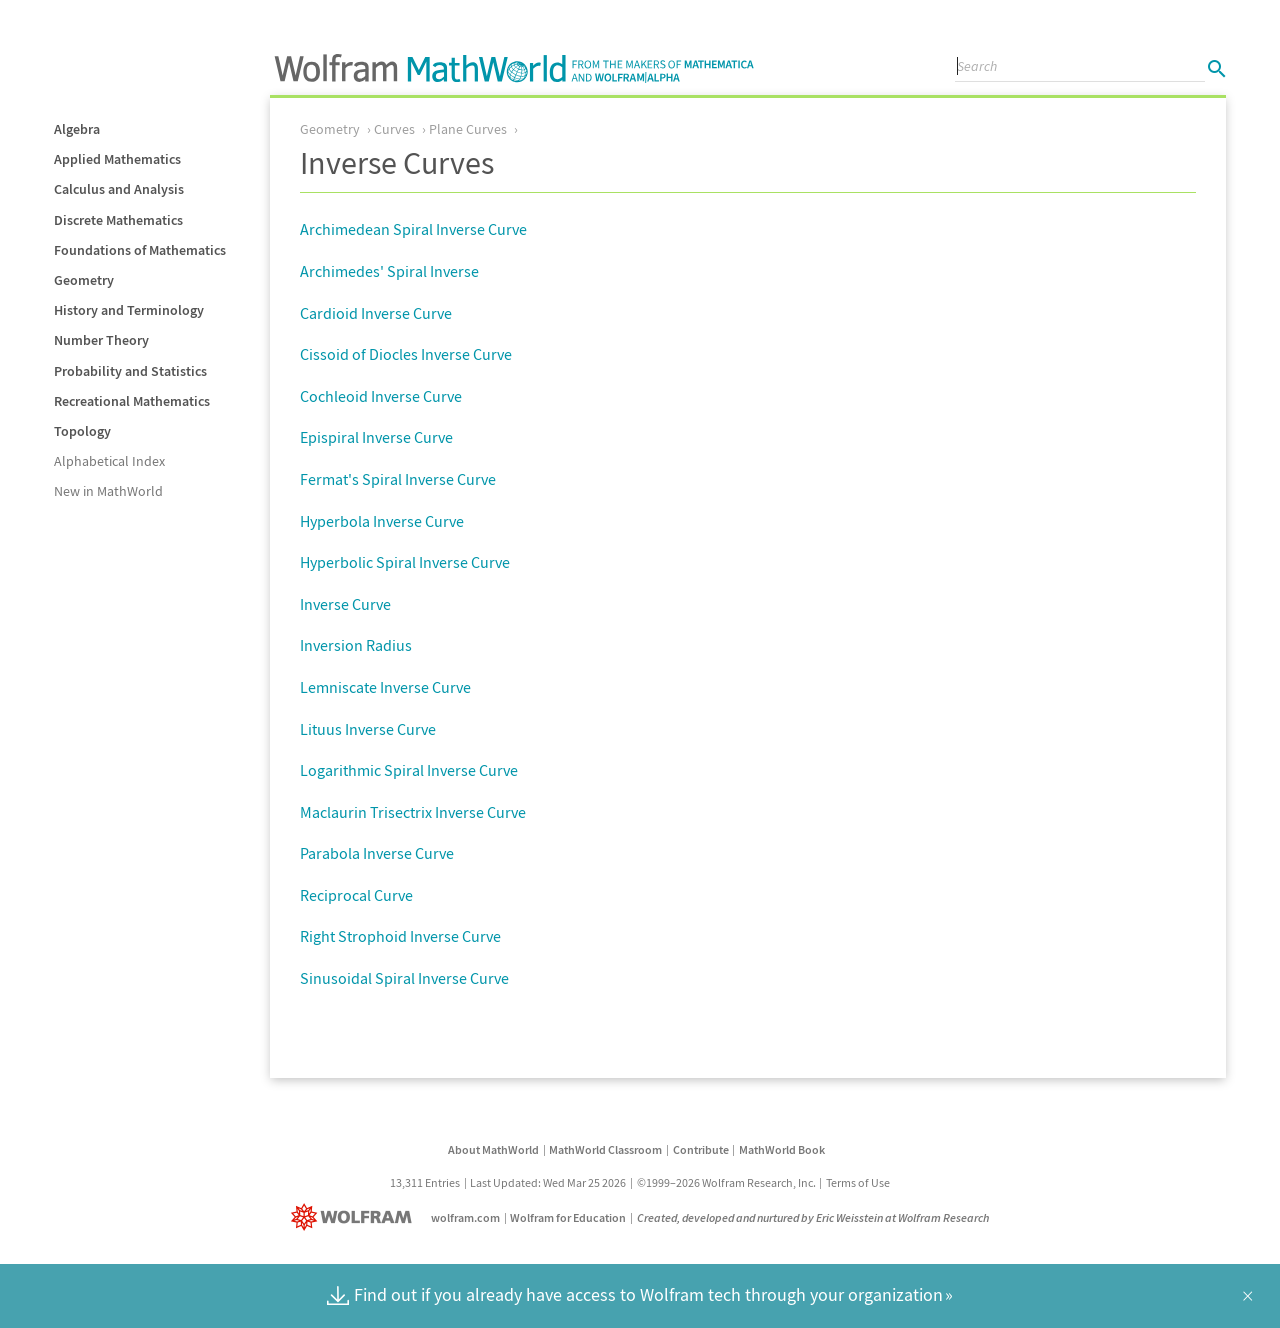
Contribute (701, 1149)
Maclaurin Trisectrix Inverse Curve (413, 812)
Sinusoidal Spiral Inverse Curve (404, 978)
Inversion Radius (356, 645)
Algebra (77, 129)
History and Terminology (129, 310)
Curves (394, 129)
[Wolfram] (355, 1217)
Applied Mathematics (117, 159)
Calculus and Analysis (119, 189)
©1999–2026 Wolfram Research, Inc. (726, 1182)
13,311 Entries (425, 1182)
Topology (82, 431)
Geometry (84, 280)
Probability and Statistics (130, 371)
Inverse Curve (345, 604)
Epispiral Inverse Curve (376, 437)
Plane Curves (468, 129)
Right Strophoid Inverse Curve (400, 936)
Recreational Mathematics (132, 401)
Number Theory (101, 340)
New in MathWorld (108, 491)
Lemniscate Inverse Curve (385, 687)
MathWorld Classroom (605, 1149)
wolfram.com (465, 1217)
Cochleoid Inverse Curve (381, 396)
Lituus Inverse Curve (368, 729)
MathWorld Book (782, 1149)
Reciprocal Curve (356, 895)
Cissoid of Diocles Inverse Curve (406, 354)
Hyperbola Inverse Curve (382, 521)
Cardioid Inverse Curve (376, 313)
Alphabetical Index (109, 461)
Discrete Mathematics (118, 220)
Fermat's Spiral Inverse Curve (398, 479)
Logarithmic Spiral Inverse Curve (409, 770)
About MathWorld (493, 1149)
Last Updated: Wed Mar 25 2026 (548, 1182)
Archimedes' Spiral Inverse (389, 271)
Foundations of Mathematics (140, 250)
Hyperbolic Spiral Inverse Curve (405, 562)
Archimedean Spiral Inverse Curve (413, 229)
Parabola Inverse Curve (377, 853)
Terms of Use (858, 1182)
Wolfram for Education (568, 1217)
